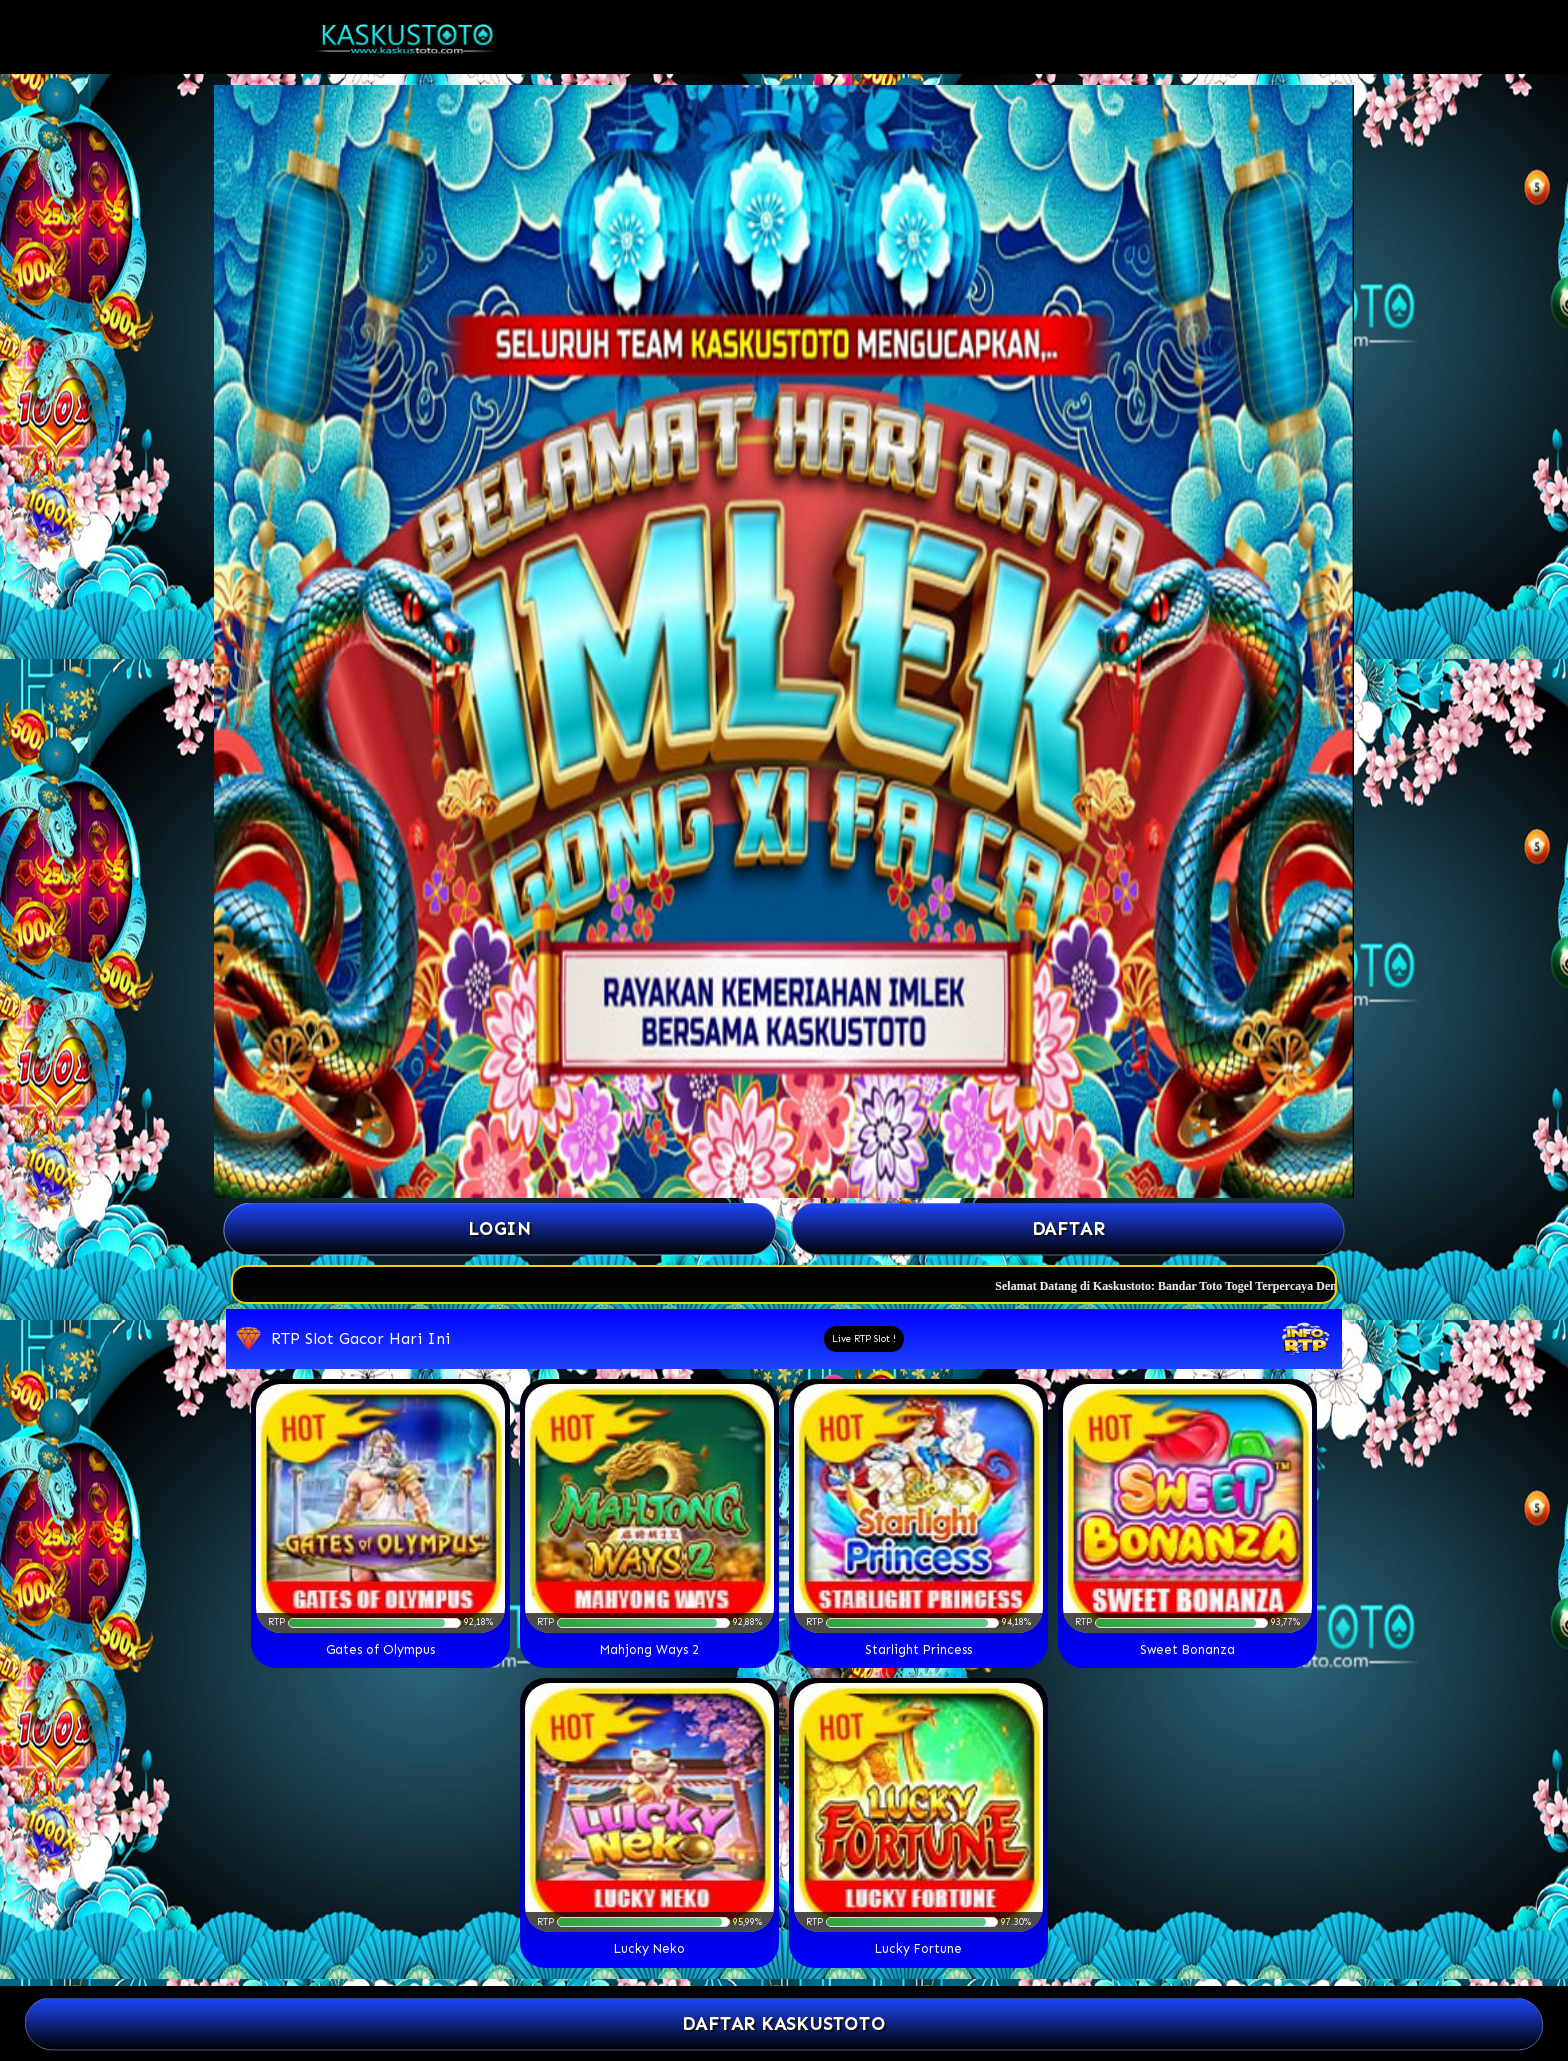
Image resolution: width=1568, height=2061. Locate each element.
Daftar (1067, 1228)
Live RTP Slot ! (864, 1339)
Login (500, 1228)
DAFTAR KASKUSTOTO (784, 2024)
